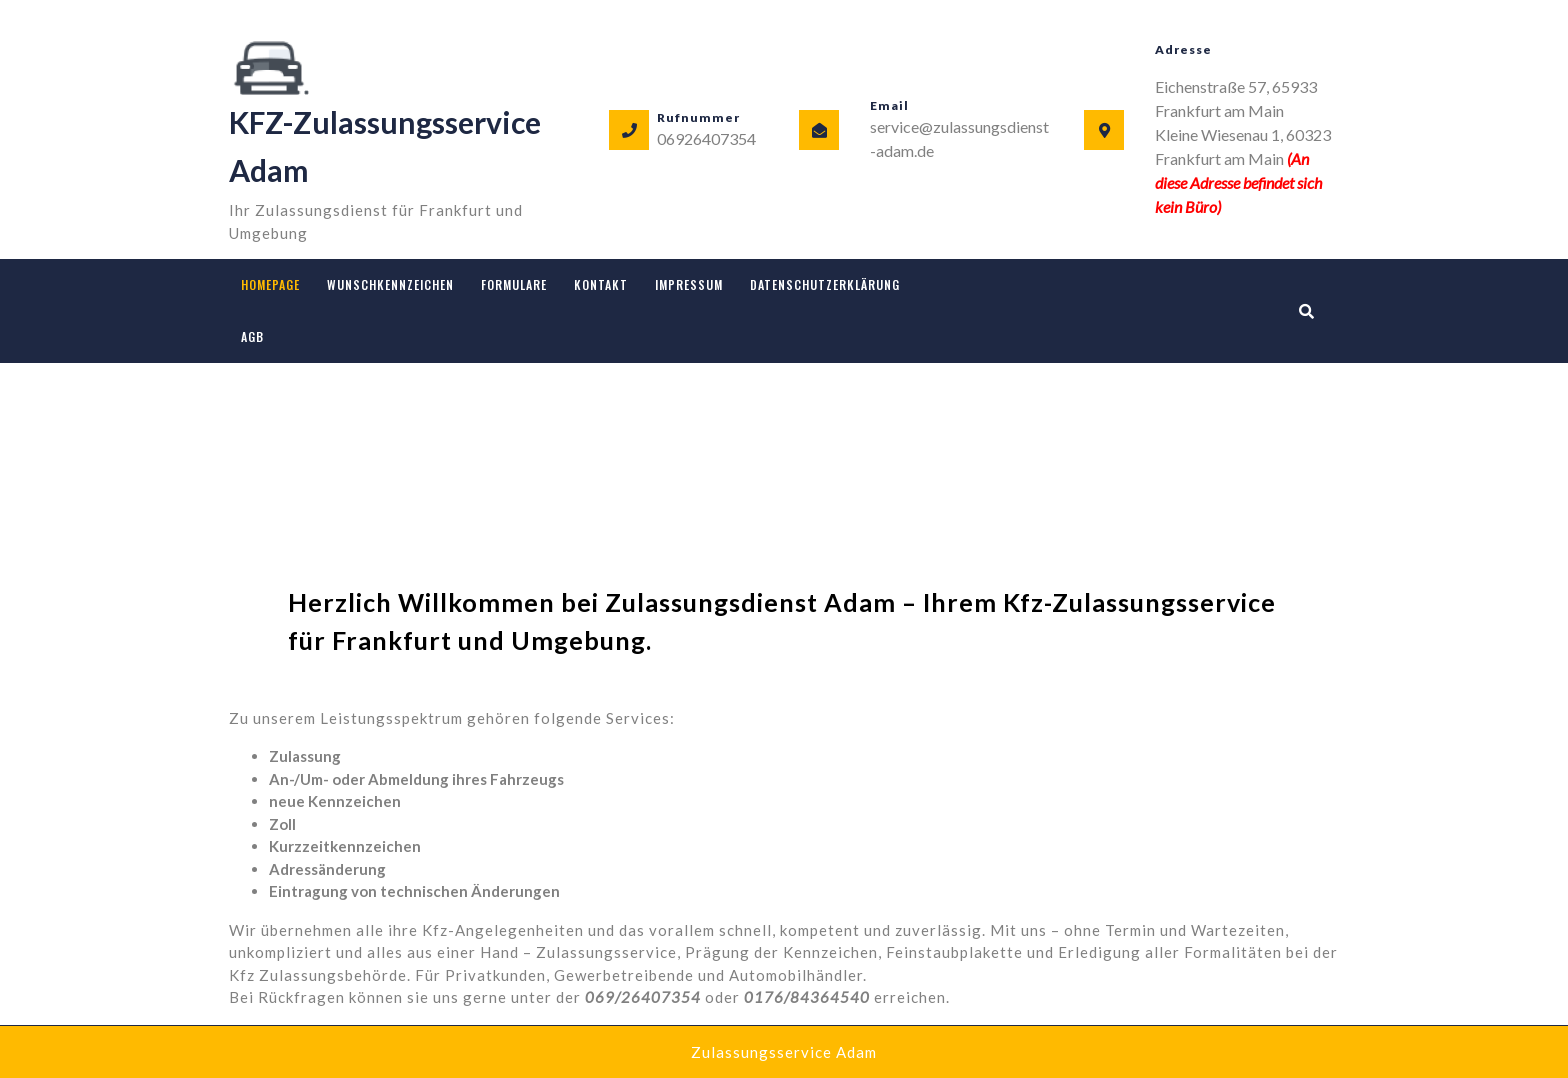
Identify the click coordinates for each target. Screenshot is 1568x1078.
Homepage (270, 284)
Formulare (514, 284)
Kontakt (601, 284)
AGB (252, 336)
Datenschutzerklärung (825, 284)
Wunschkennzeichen (390, 284)
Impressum (689, 284)
